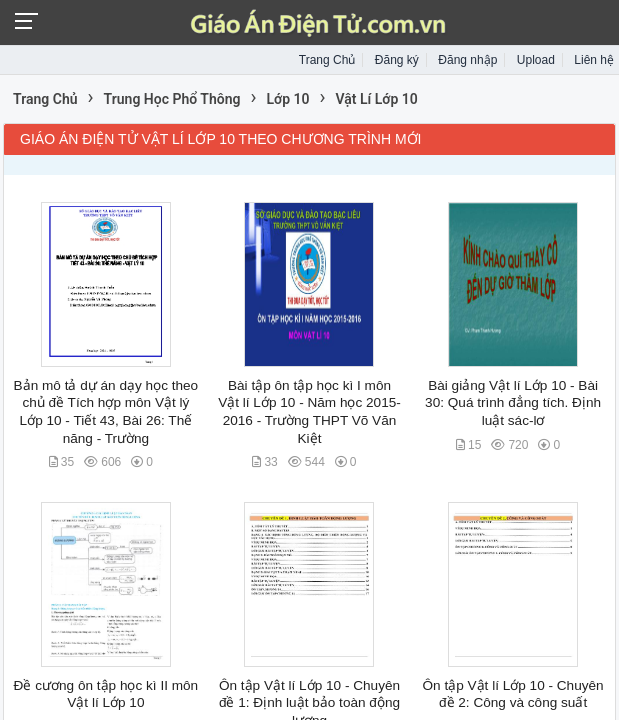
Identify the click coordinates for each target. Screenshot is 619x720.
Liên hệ (594, 60)
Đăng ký (397, 60)
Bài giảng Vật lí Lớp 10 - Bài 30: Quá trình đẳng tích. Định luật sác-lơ (513, 403)
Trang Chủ (327, 60)
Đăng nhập (467, 60)
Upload (536, 60)
